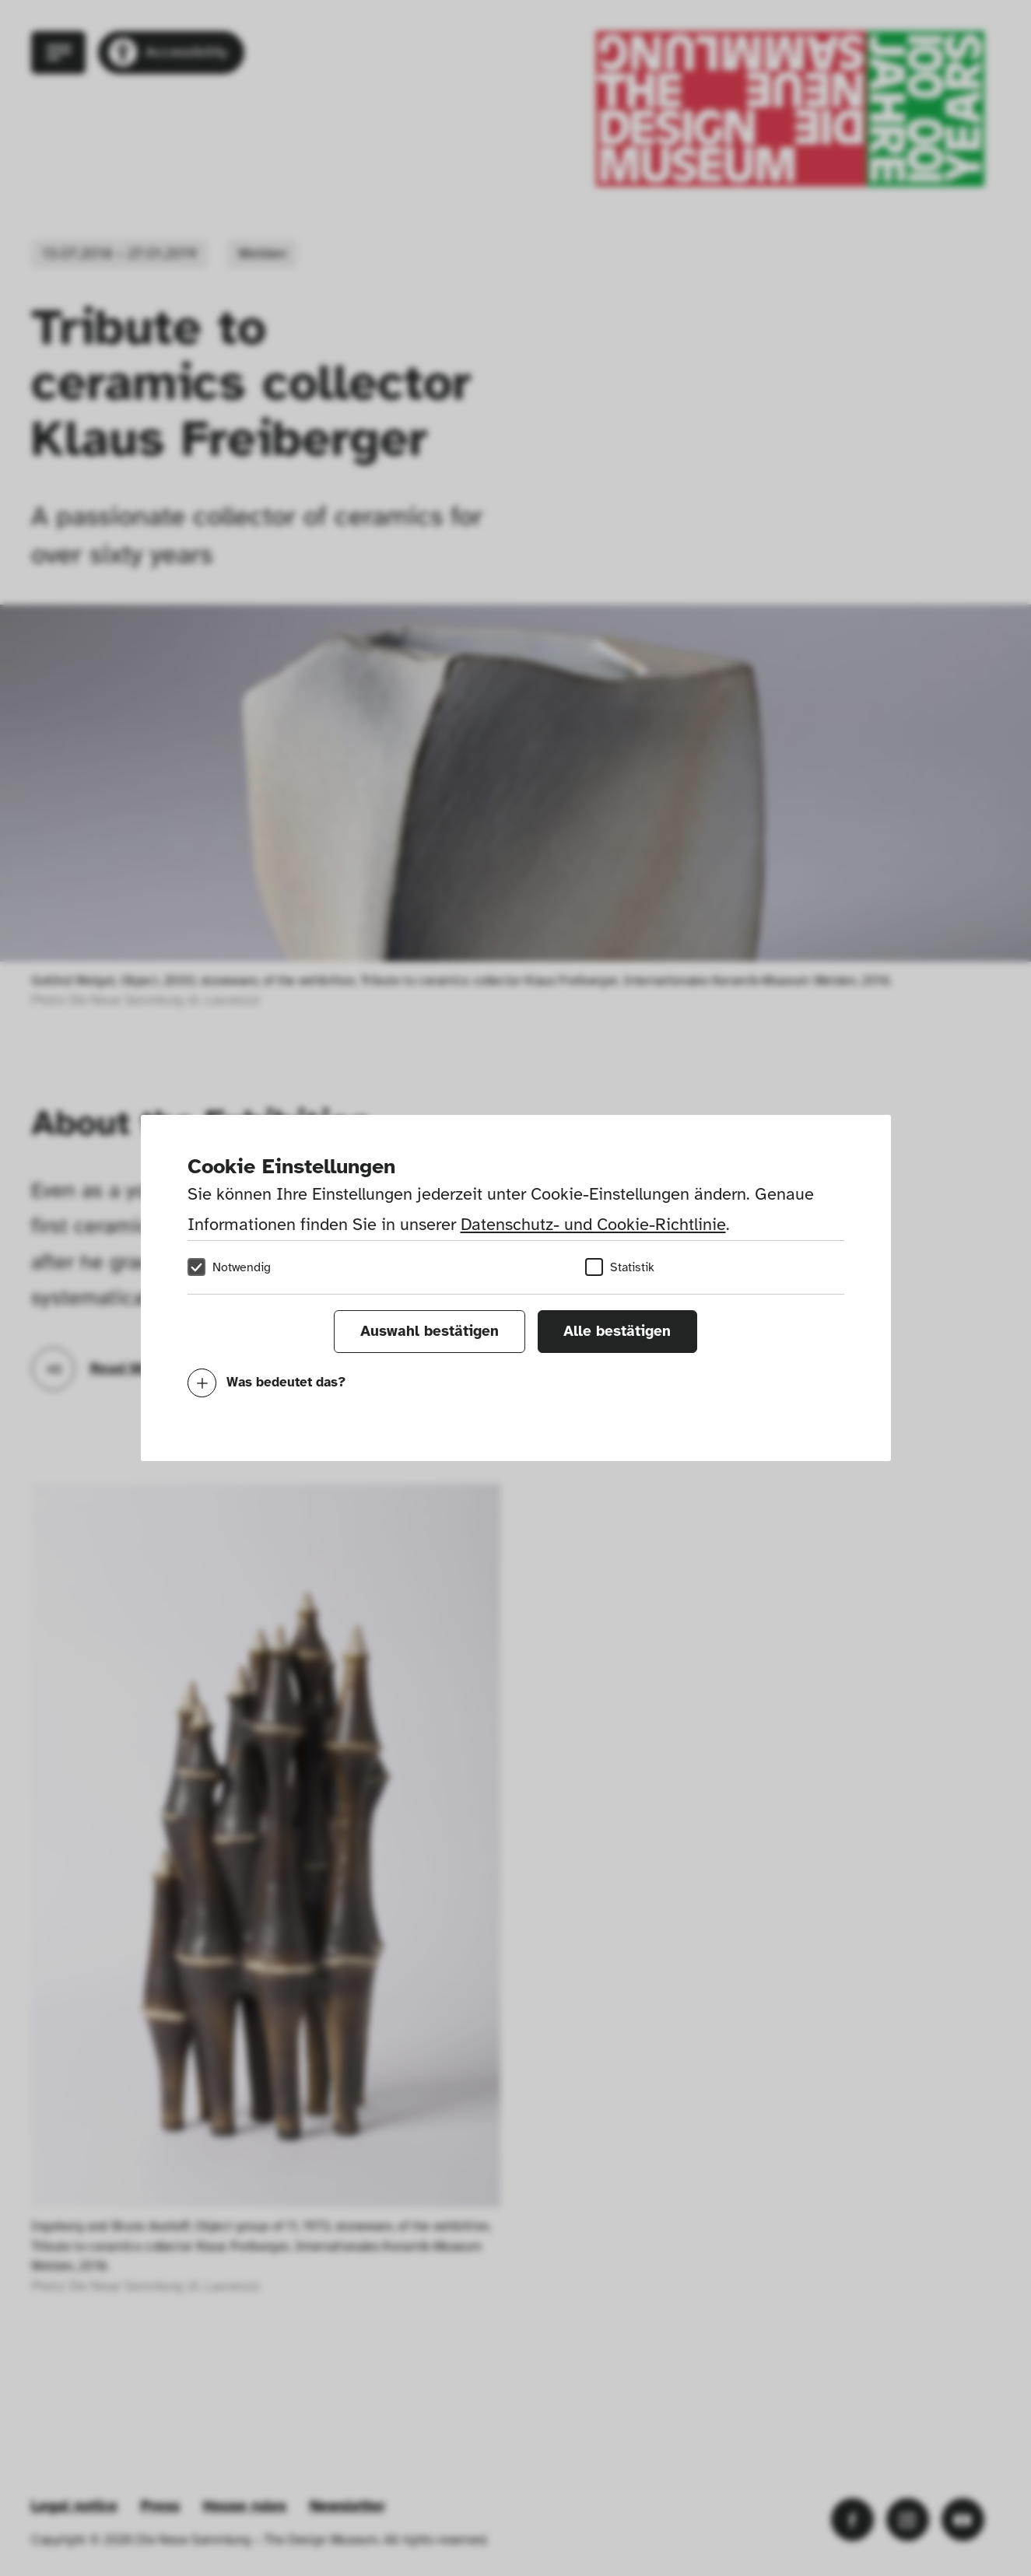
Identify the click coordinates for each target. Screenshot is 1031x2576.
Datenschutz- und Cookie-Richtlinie (593, 1224)
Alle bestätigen (617, 1331)
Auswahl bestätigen (429, 1331)
